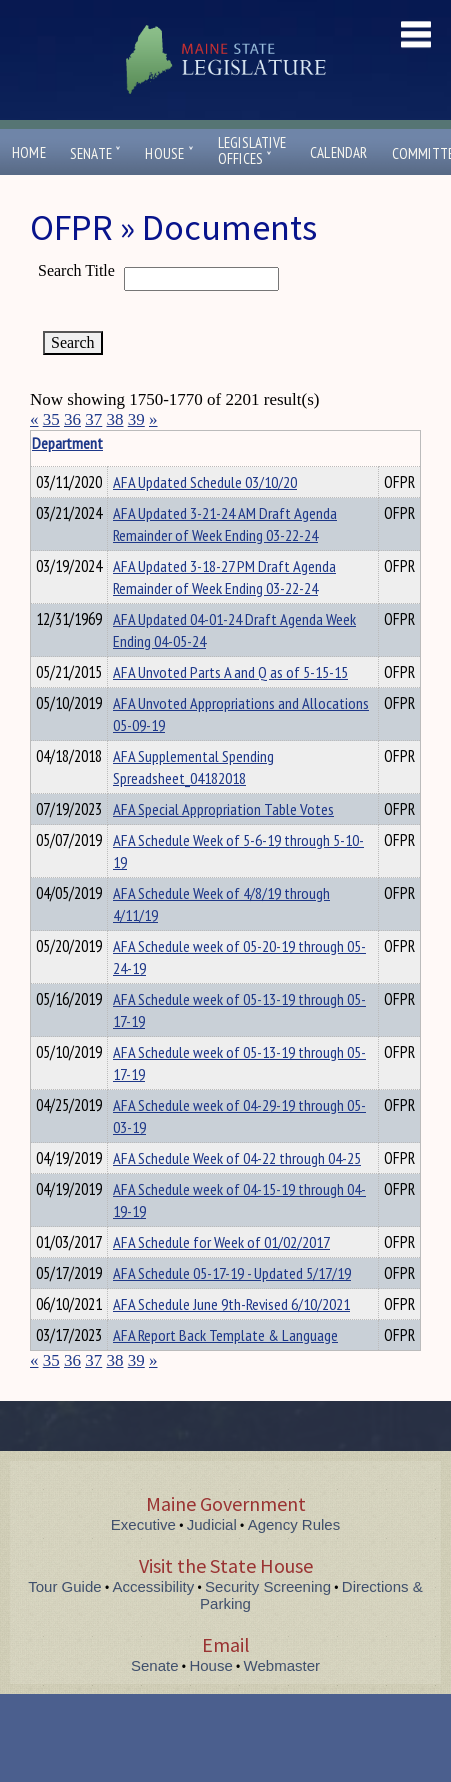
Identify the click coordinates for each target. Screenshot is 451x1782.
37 (93, 419)
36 (72, 419)
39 (136, 419)
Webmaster (282, 1665)
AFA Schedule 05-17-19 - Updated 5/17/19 (232, 1273)
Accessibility (154, 1586)
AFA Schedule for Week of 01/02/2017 (221, 1242)
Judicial (212, 1524)
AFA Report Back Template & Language (225, 1335)
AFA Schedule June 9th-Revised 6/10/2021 (231, 1304)
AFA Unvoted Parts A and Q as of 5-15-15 (230, 672)
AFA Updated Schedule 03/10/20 (205, 482)
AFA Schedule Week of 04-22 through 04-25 (237, 1158)
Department (144, 443)
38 (115, 419)
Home (29, 152)
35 (51, 419)
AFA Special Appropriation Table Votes (223, 809)
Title (46, 443)
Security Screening (268, 1586)
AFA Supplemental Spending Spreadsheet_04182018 (193, 767)
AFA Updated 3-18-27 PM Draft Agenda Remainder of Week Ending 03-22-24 (224, 577)
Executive (143, 1524)
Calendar (339, 152)
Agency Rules (294, 1524)
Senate (96, 153)
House (169, 153)
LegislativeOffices (252, 151)
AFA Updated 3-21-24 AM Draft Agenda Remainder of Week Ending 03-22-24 (225, 524)
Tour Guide (64, 1586)
